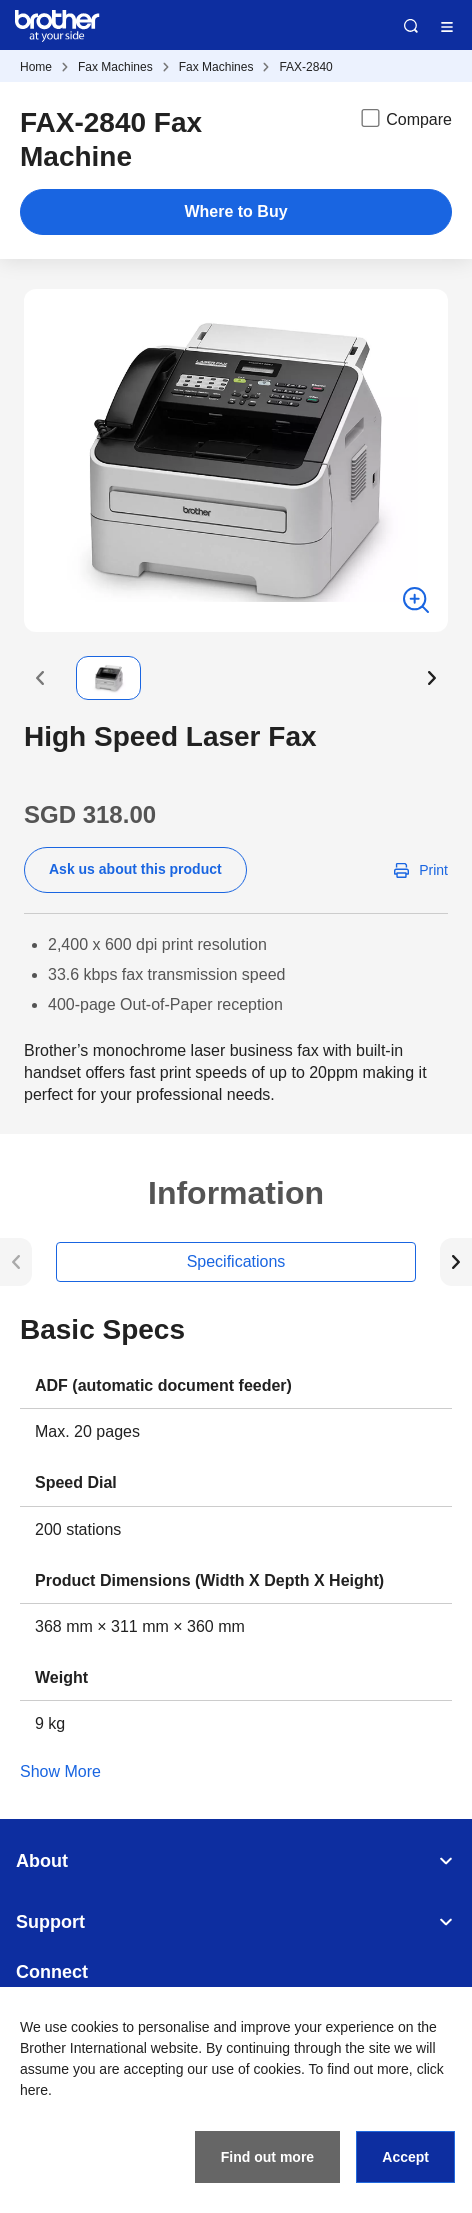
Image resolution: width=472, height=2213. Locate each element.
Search (411, 26)
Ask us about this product (135, 869)
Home (36, 67)
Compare (405, 118)
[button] (40, 678)
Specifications (236, 1261)
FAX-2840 (305, 67)
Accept (405, 2157)
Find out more (267, 2157)
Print (433, 870)
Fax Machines (115, 67)
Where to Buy (235, 211)
